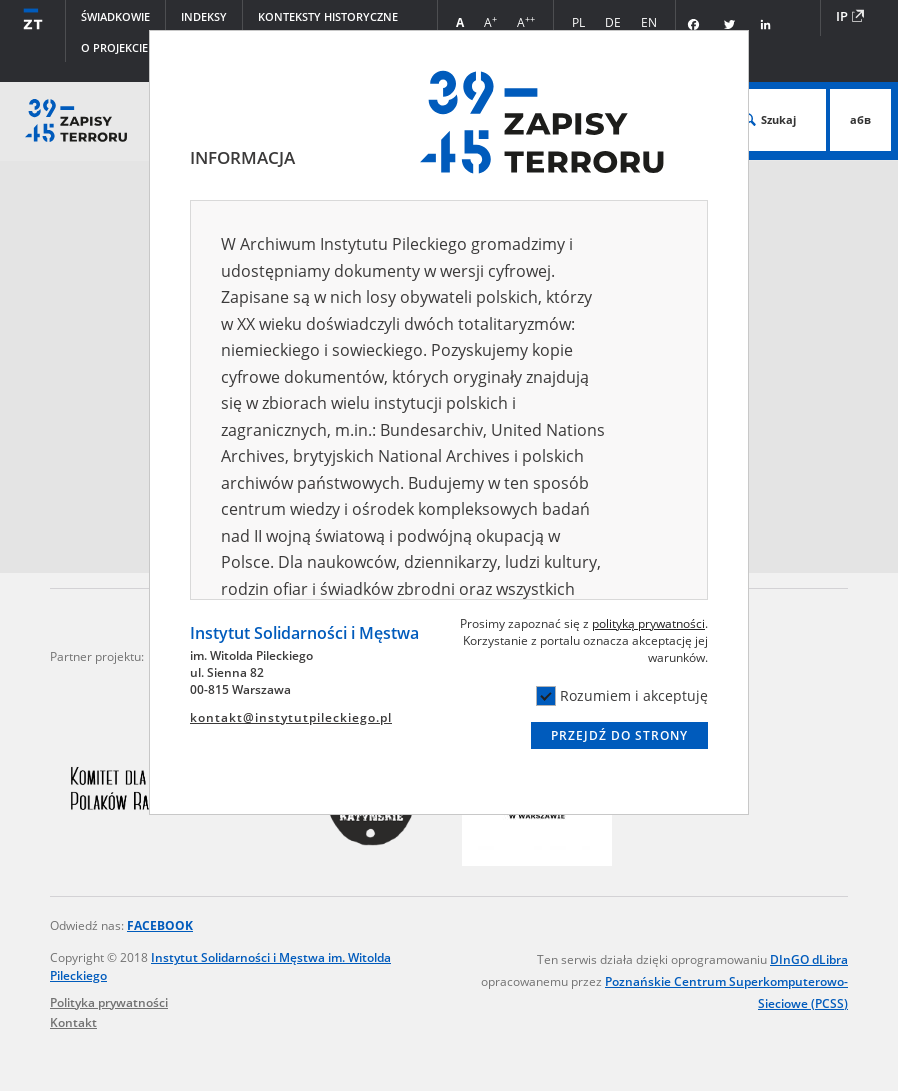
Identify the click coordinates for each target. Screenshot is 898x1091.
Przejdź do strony (619, 735)
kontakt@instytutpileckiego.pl (291, 717)
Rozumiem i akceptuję (622, 696)
